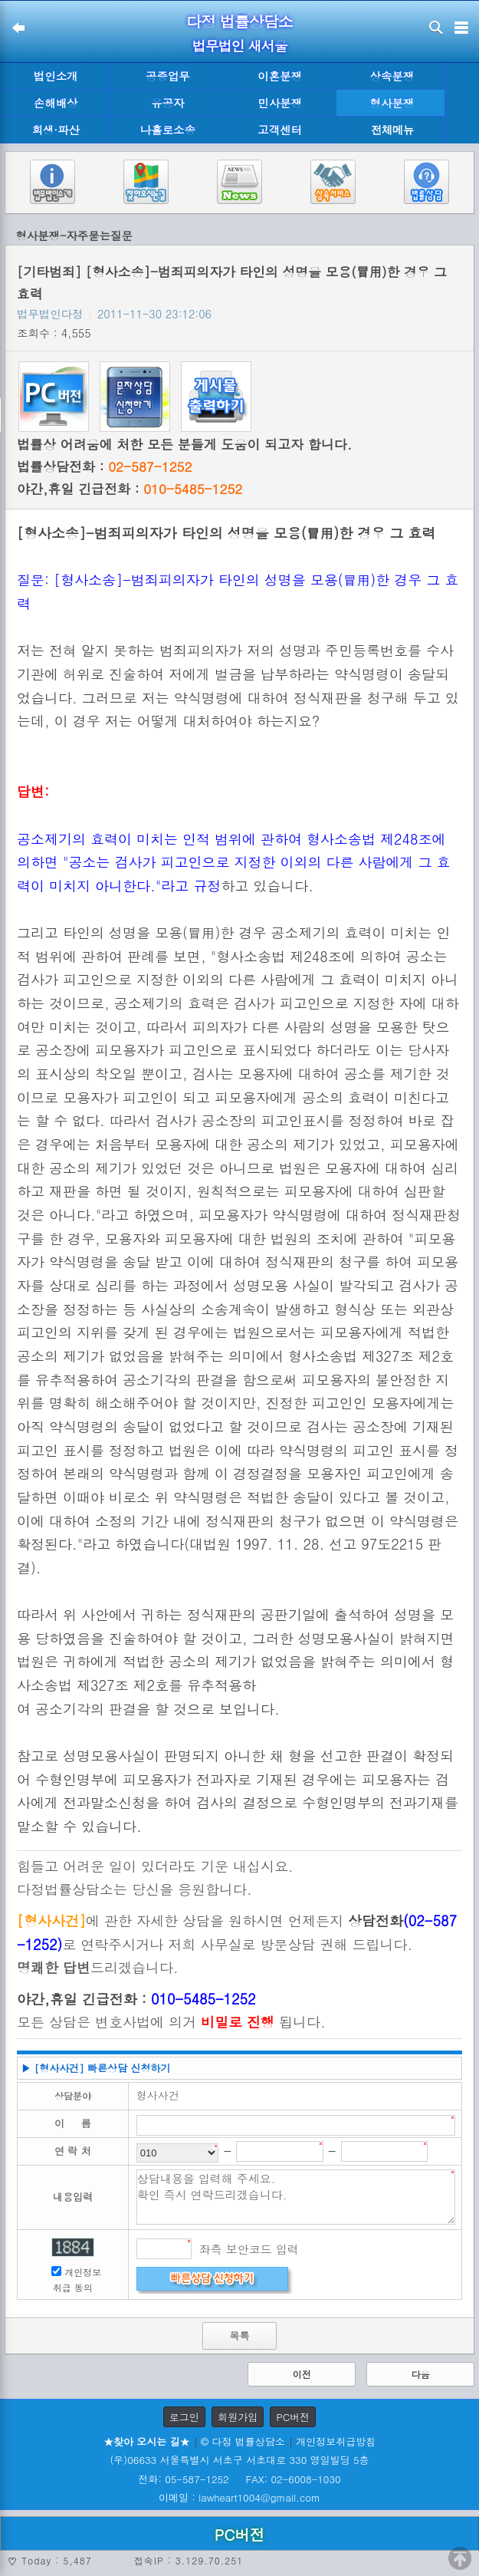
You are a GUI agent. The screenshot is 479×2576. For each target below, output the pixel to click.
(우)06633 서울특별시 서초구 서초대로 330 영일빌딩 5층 (239, 2459)
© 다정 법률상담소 (243, 2441)
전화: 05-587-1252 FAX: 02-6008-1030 (239, 2479)
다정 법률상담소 (239, 21)
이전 (302, 2373)
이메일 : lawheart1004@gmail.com (239, 2497)
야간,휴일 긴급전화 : (129, 488)
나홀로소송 (167, 129)
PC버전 (293, 2417)
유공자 (167, 102)
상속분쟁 (392, 76)
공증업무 (168, 76)
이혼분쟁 (280, 76)
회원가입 (238, 2417)
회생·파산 (55, 129)
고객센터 (280, 129)
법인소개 (56, 76)
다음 (421, 2373)
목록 (239, 2335)
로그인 (184, 2417)
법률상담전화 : (104, 466)
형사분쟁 (392, 102)
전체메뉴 (392, 130)
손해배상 (56, 102)
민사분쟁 (280, 102)
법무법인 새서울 (239, 45)
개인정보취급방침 (336, 2441)
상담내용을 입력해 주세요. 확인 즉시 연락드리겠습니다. (295, 2197)
